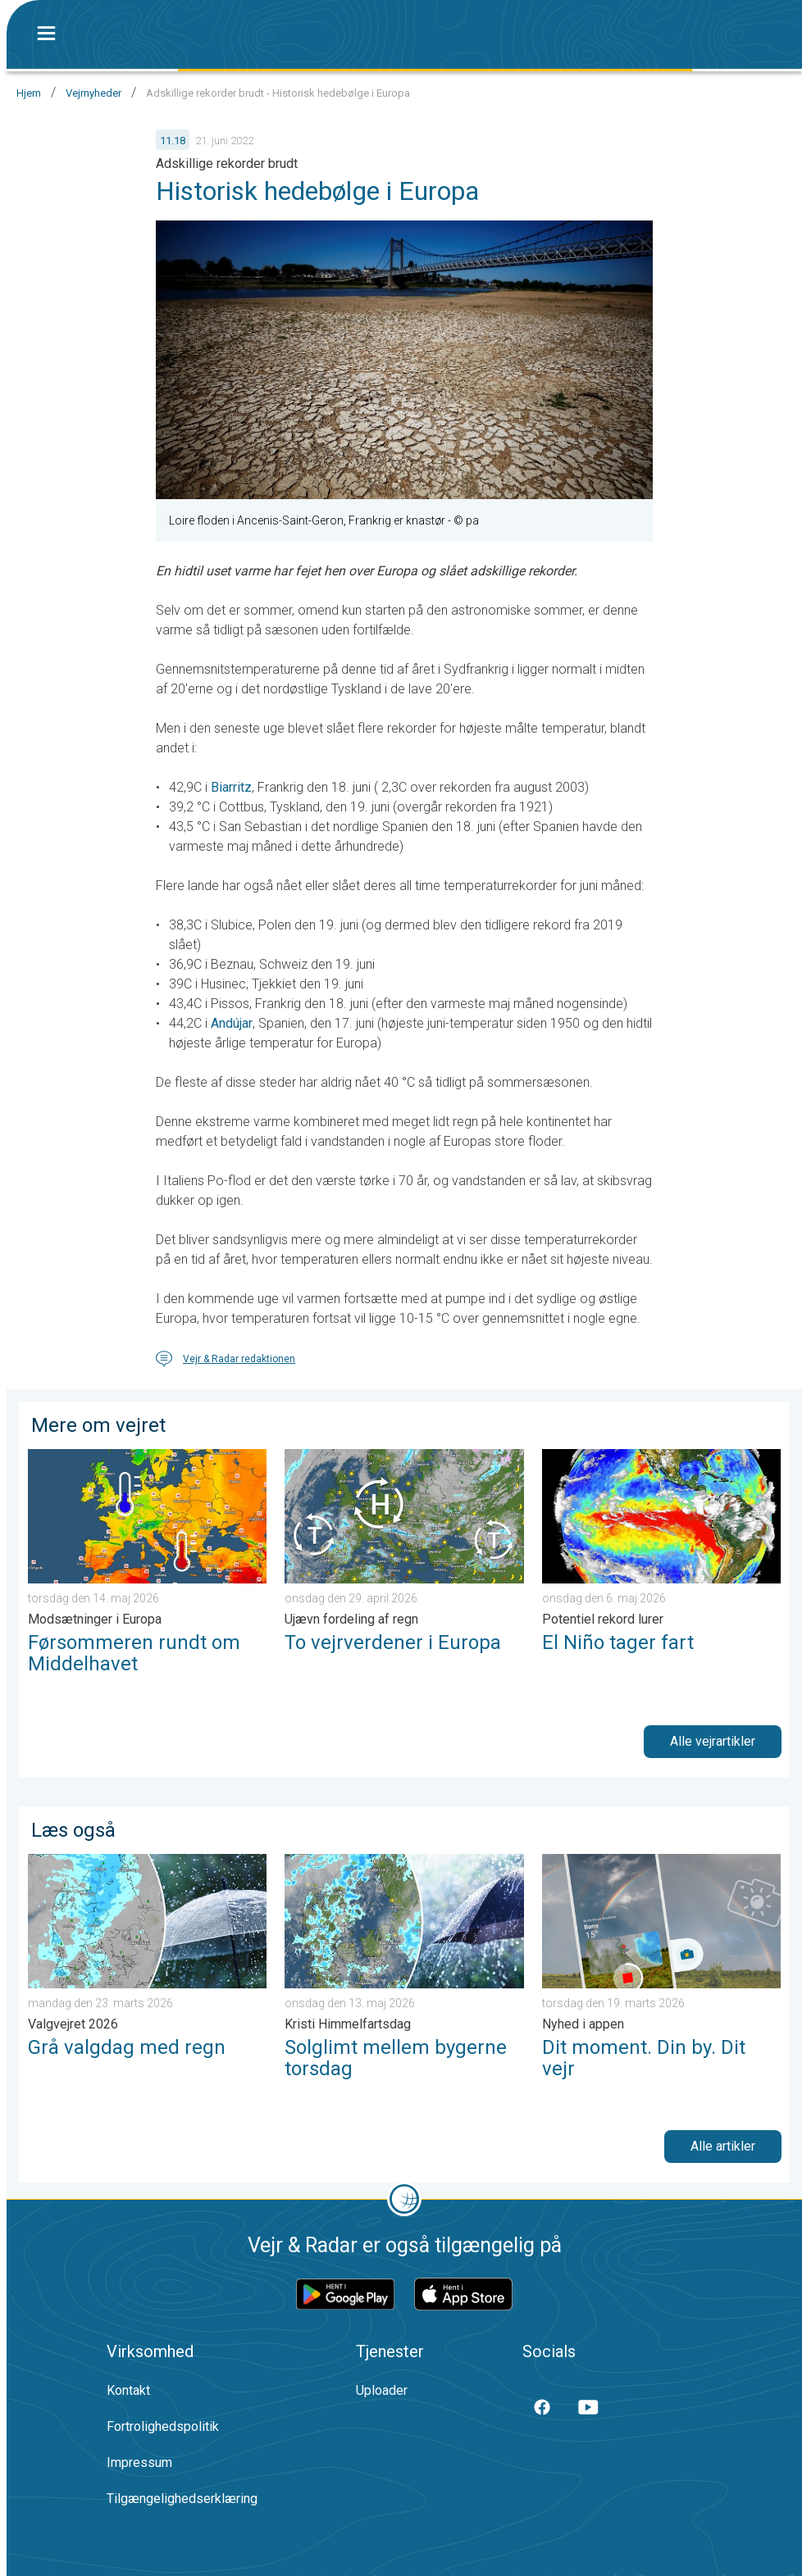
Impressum (139, 2462)
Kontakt (128, 2390)
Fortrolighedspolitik (163, 2426)
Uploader (382, 2390)
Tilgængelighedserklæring (182, 2498)
